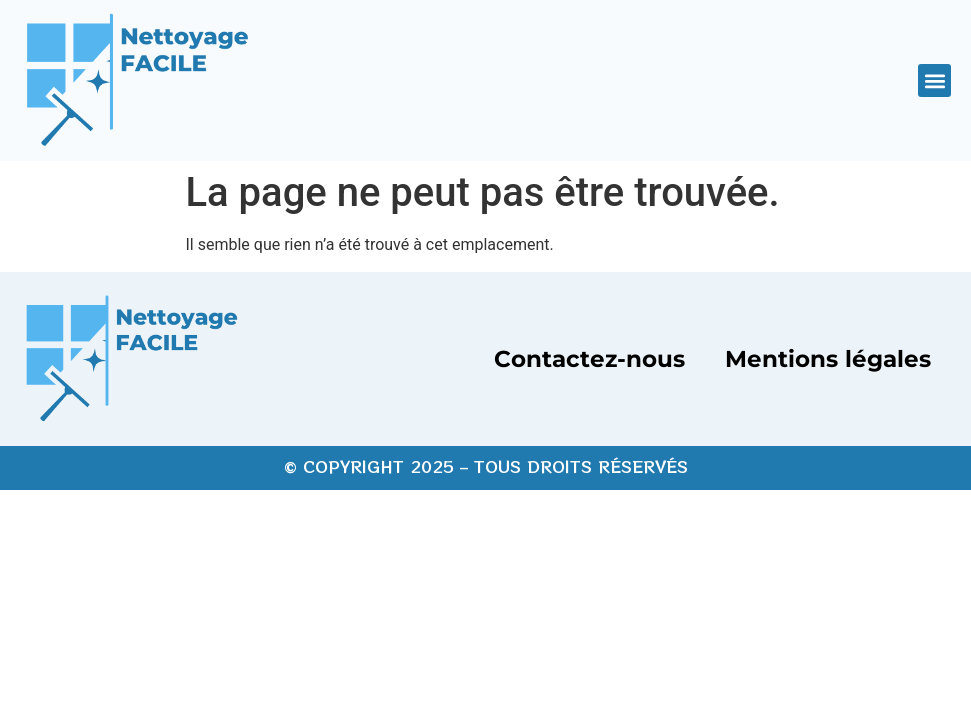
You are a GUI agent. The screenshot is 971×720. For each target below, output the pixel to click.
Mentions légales (828, 359)
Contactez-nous (589, 359)
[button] (934, 80)
